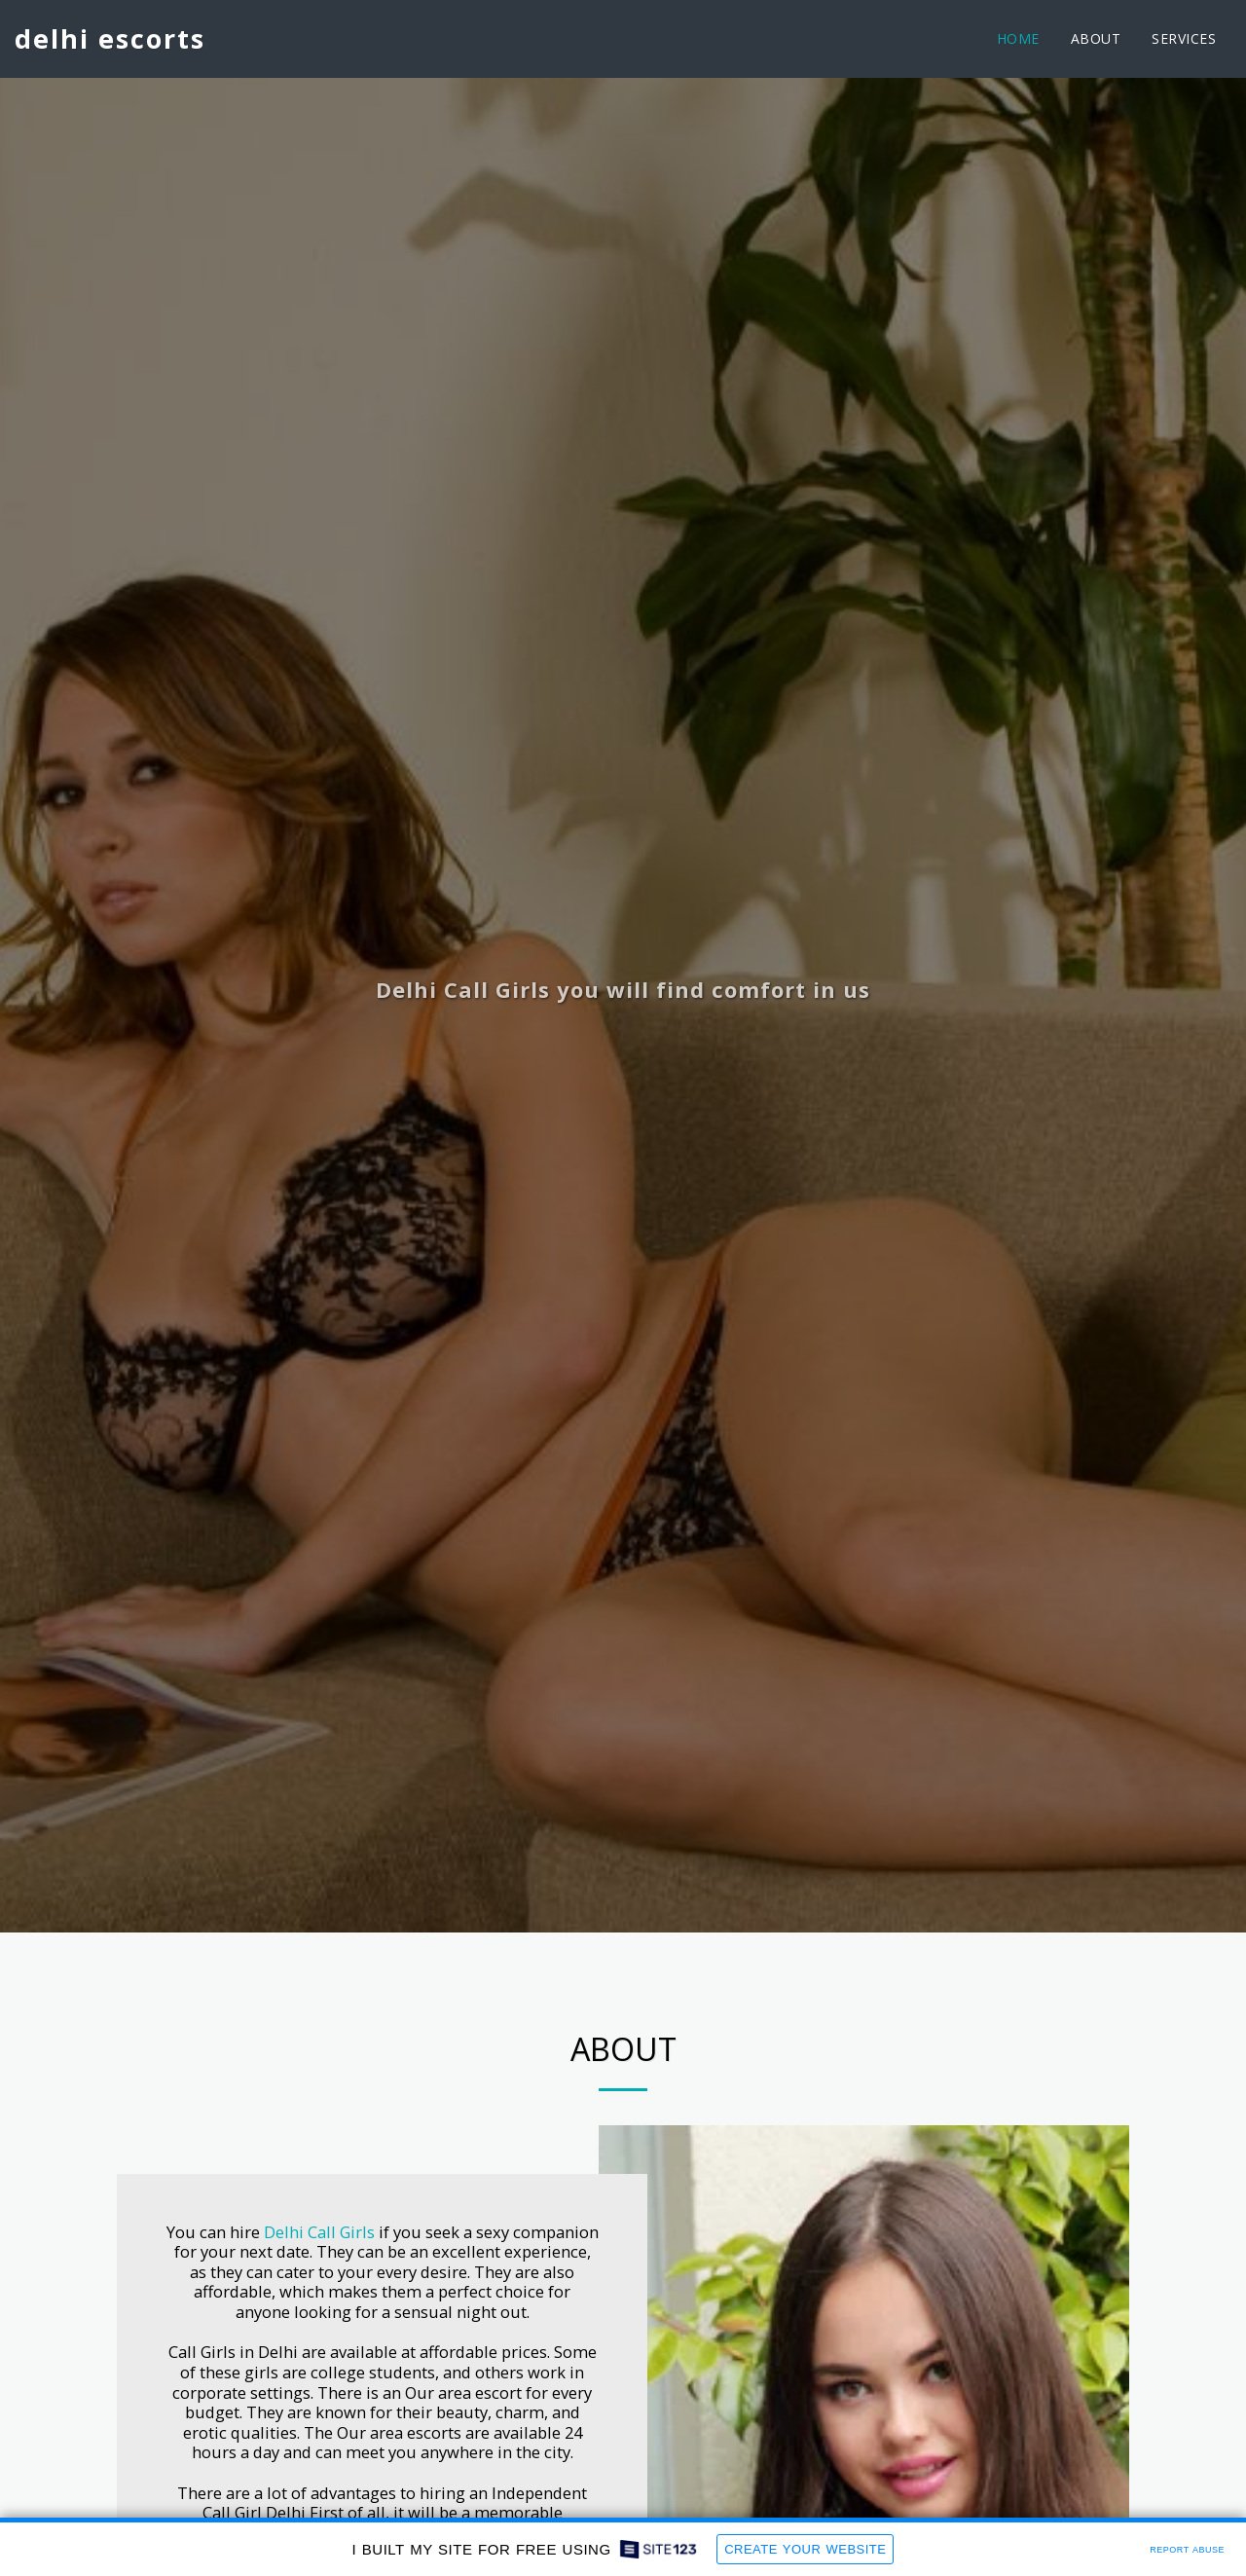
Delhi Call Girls (319, 2232)
